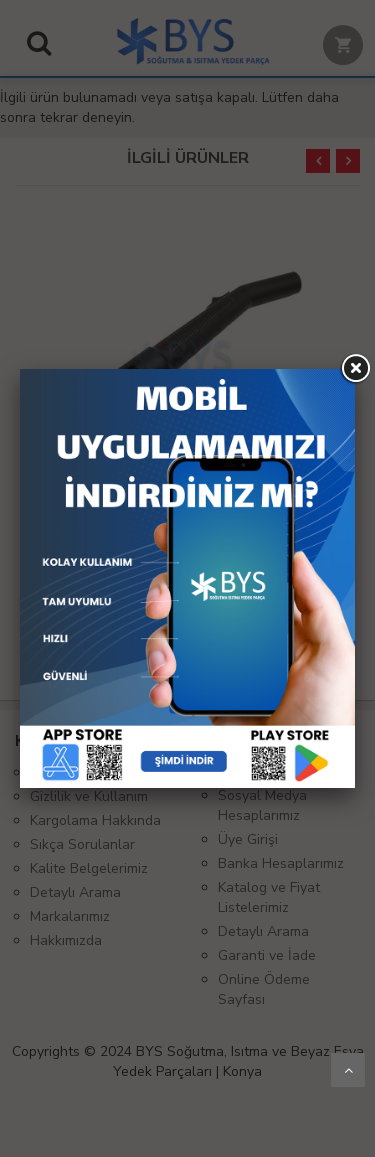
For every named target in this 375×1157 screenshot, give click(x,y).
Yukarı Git (348, 1070)
